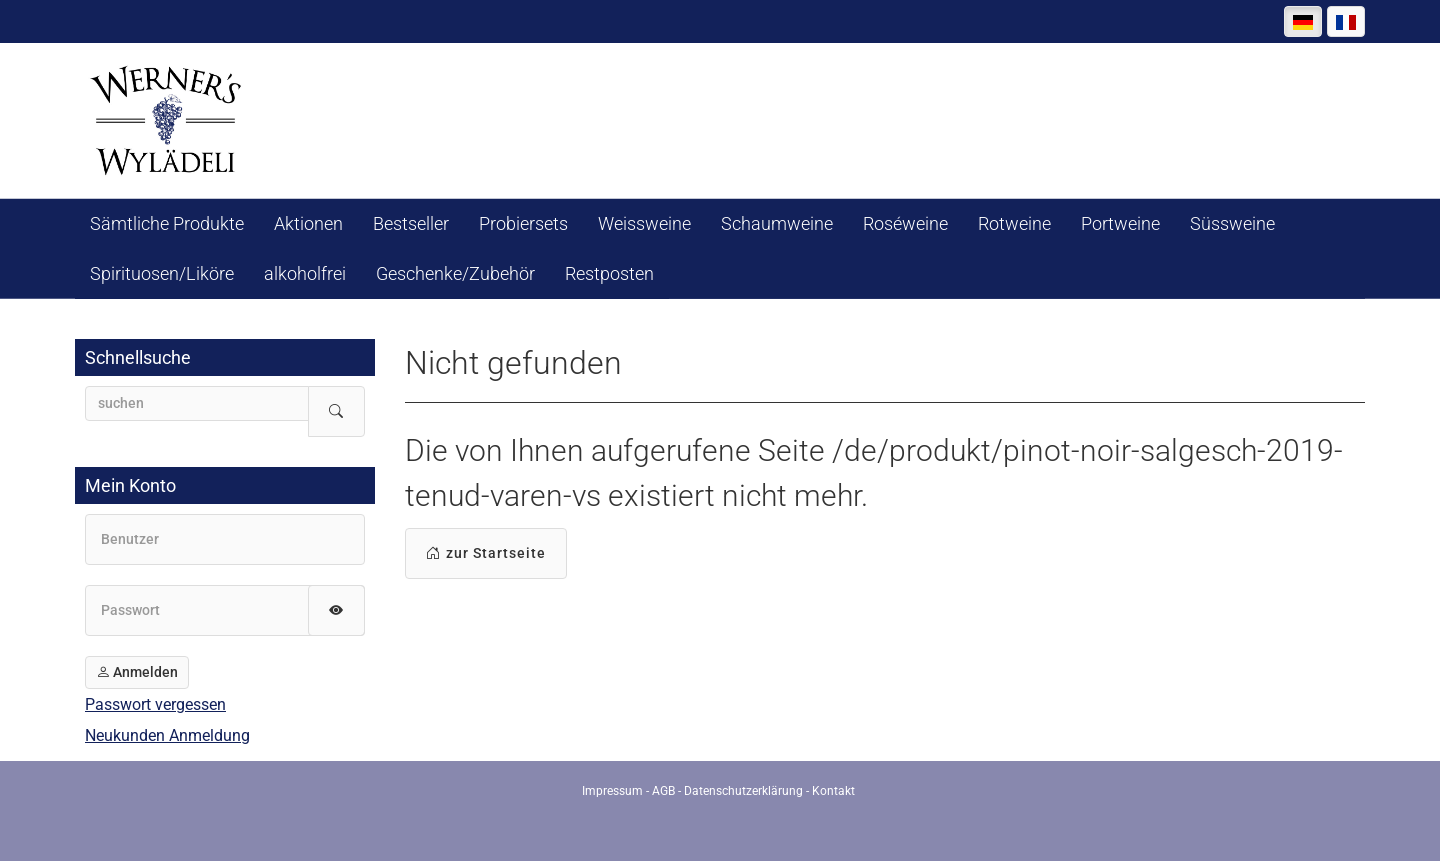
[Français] (1346, 21)
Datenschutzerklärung (743, 791)
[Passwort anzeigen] (336, 610)
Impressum (612, 791)
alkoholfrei (305, 273)
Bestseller (411, 223)
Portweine (1120, 223)
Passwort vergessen (155, 704)
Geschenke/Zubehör (455, 273)
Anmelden (137, 672)
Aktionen (308, 223)
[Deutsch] (1303, 21)
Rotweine (1014, 223)
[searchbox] (197, 403)
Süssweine (1232, 223)
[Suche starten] (336, 411)
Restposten (609, 273)
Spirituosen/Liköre (162, 273)
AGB (663, 791)
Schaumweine (777, 223)
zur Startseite (486, 553)
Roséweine (905, 223)
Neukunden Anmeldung (167, 735)
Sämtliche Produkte (167, 223)
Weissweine (644, 223)
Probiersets (523, 223)
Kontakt (833, 791)
